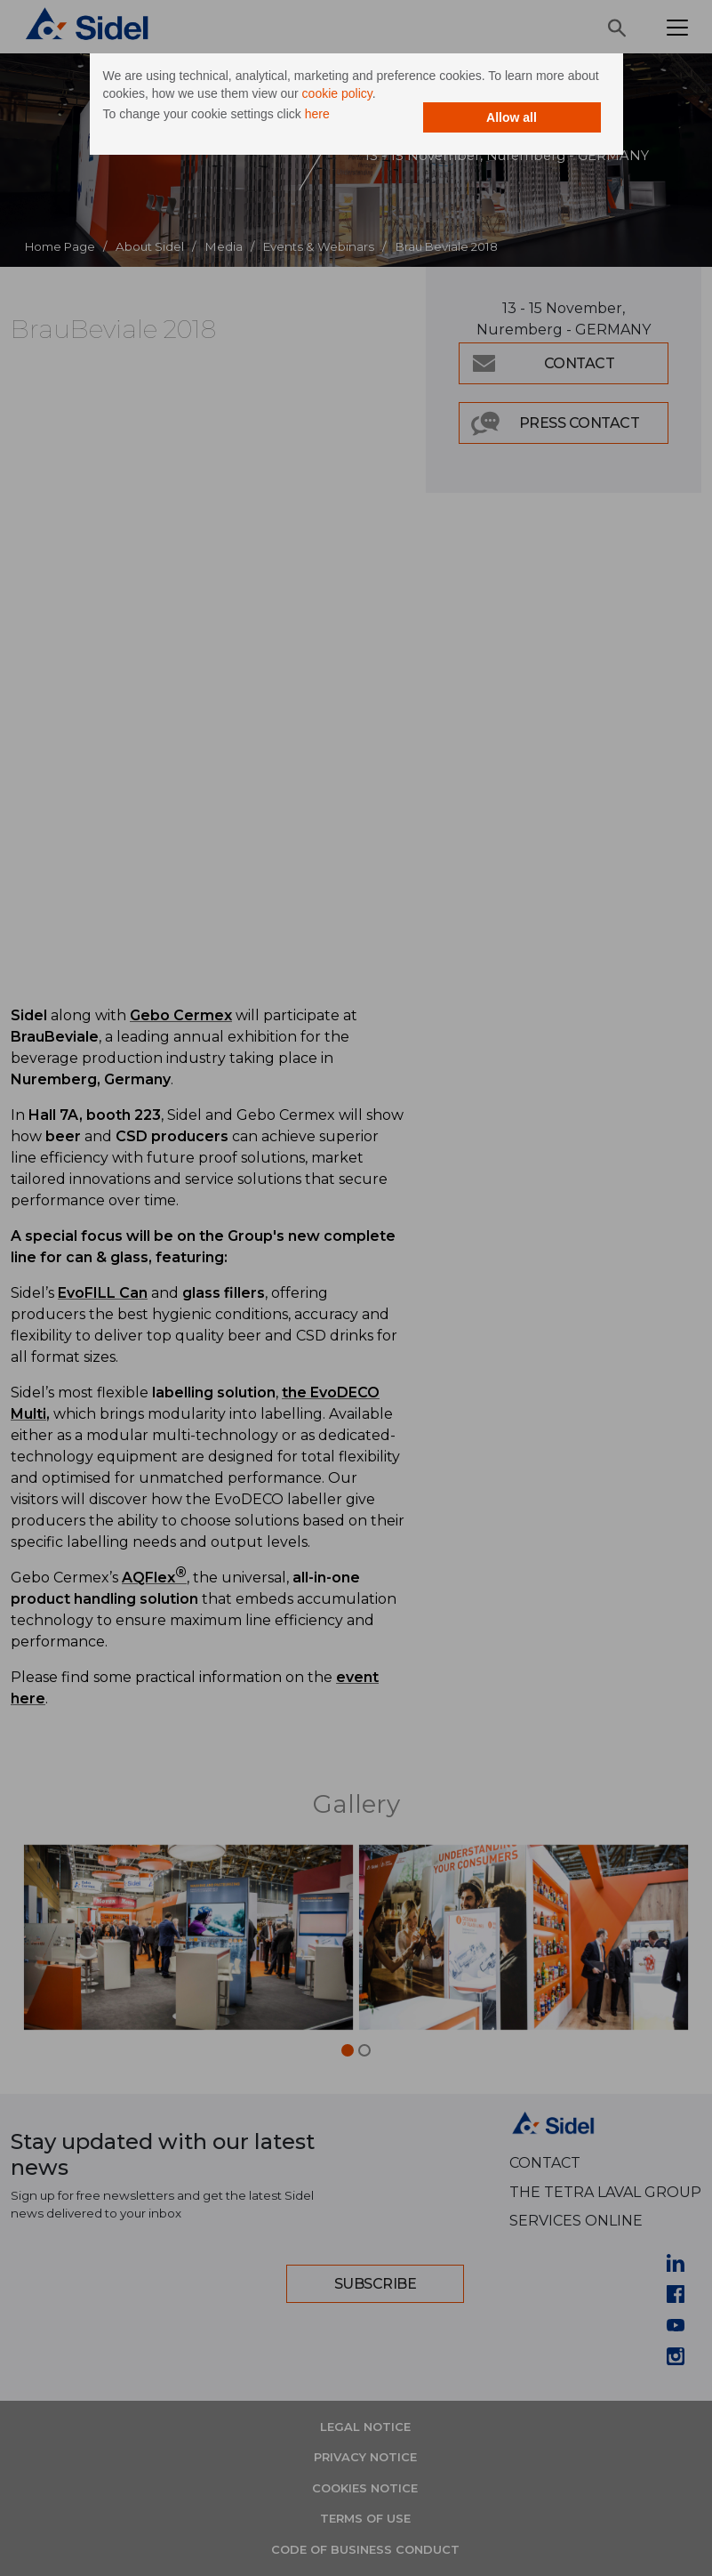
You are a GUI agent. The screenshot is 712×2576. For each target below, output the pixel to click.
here (317, 114)
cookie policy (337, 93)
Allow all (511, 117)
